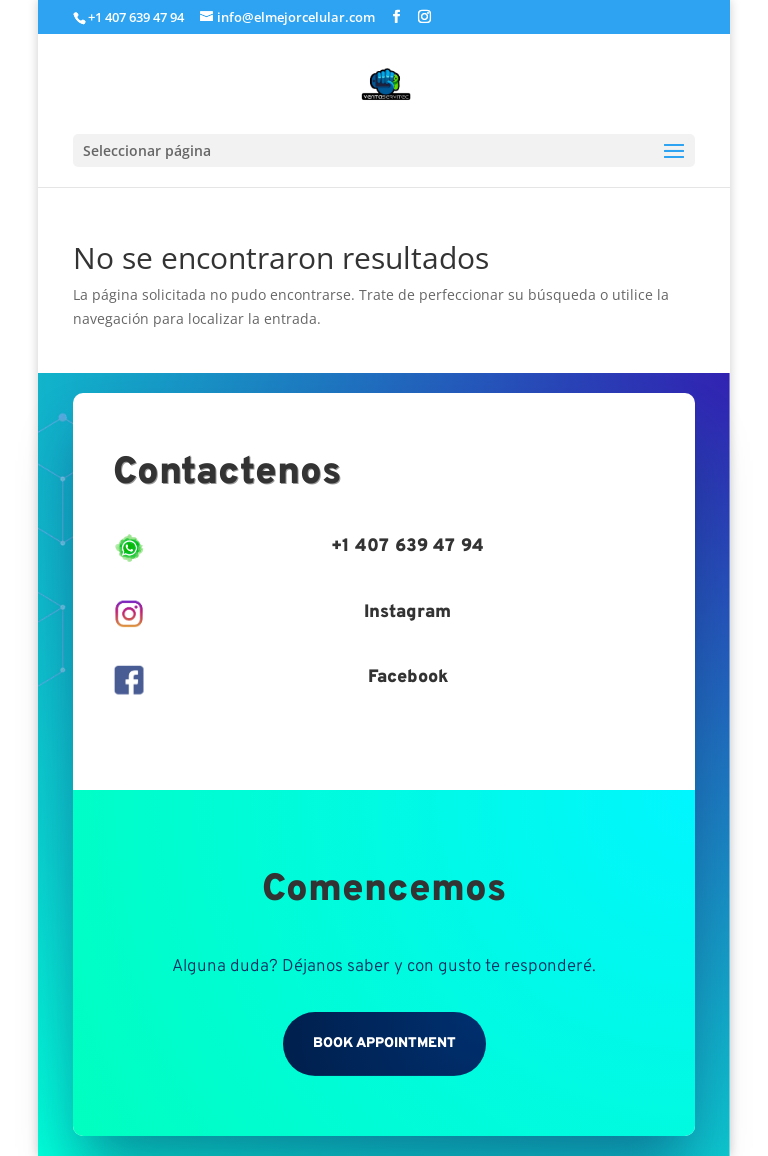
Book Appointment (384, 1043)
